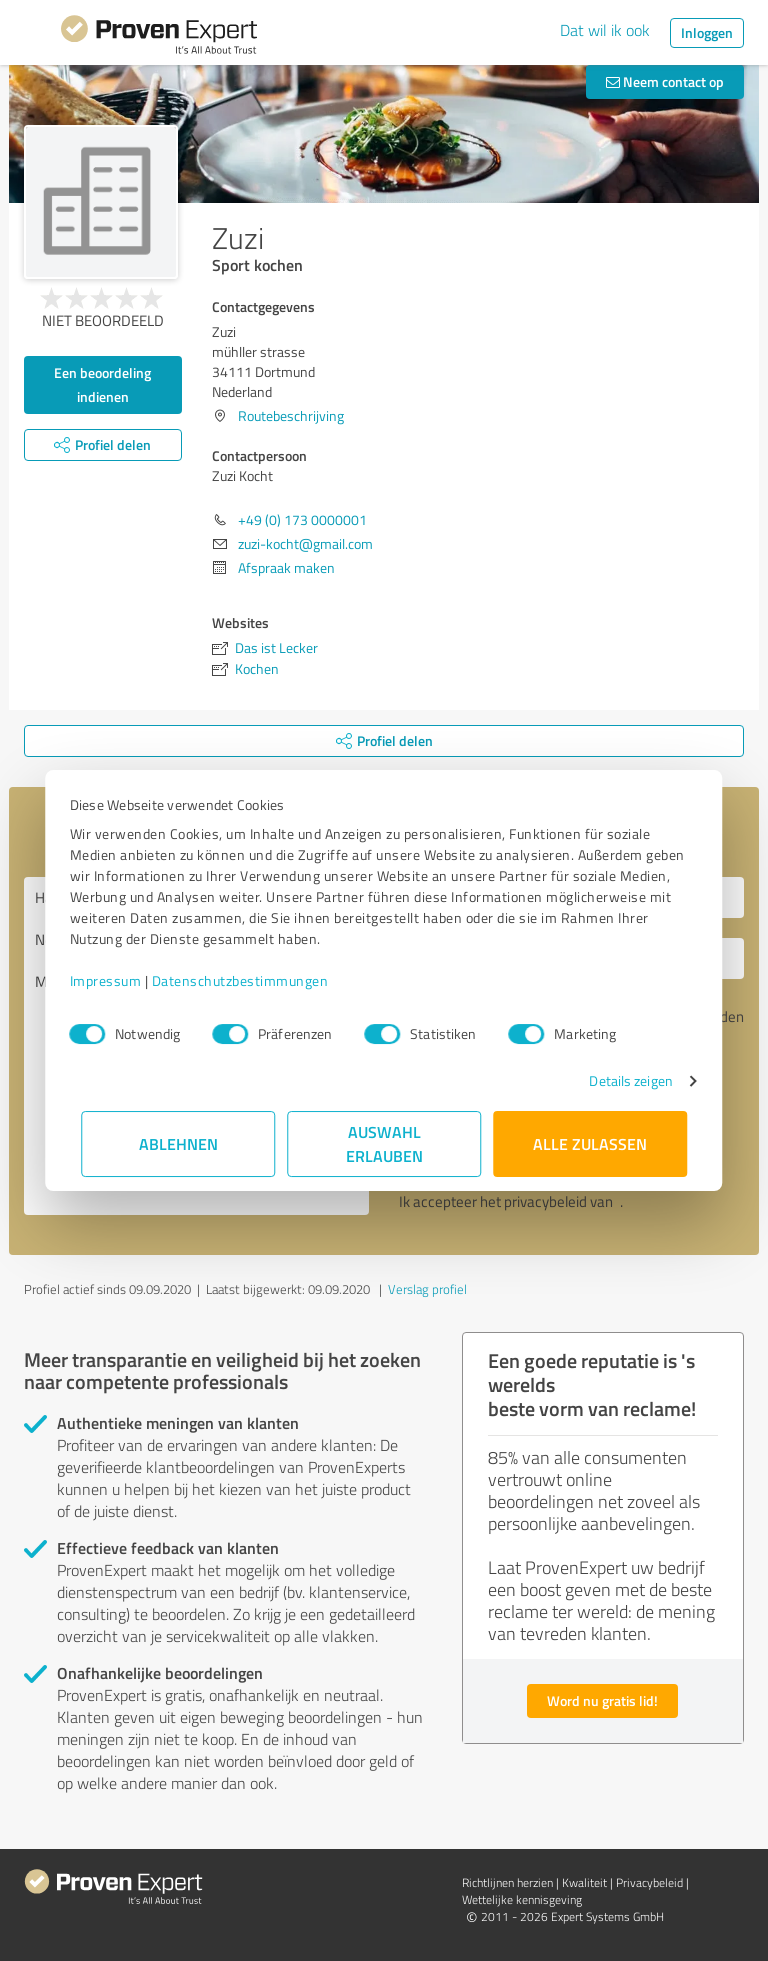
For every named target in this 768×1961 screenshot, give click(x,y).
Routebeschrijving (291, 415)
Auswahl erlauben (384, 1143)
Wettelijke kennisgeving (522, 1899)
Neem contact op (665, 81)
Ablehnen (178, 1143)
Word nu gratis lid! (602, 1700)
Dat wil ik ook (605, 30)
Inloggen (707, 32)
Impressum (117, 980)
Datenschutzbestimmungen (251, 980)
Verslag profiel (427, 1289)
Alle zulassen (590, 1143)
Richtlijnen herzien (507, 1882)
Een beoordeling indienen (102, 384)
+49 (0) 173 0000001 (302, 519)
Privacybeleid (649, 1882)
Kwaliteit (584, 1882)
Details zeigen (619, 1080)
